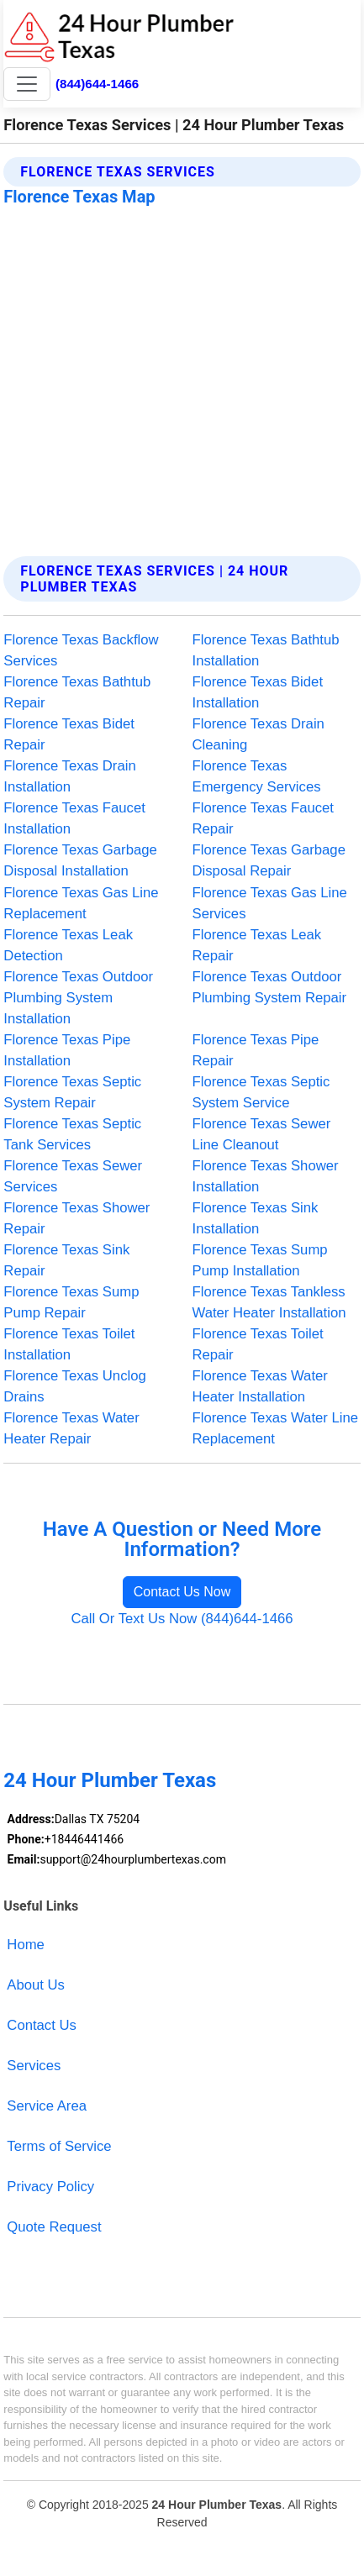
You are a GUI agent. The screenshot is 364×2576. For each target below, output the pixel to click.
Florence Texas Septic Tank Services (72, 1134)
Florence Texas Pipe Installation (66, 1050)
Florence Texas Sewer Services (72, 1176)
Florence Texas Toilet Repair (258, 1344)
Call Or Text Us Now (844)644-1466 (182, 1619)
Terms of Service (59, 2146)
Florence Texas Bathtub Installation (266, 650)
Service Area (47, 2106)
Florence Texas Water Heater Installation (260, 1386)
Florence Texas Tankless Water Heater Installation (269, 1302)
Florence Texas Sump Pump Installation (260, 1260)
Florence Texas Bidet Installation (258, 692)
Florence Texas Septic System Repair (72, 1092)
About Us (36, 1985)
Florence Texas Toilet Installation (69, 1344)
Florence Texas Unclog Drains (74, 1386)
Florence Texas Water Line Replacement (276, 1428)
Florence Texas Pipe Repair (256, 1050)
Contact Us (41, 2025)
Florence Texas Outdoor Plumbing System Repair (270, 987)
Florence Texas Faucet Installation (74, 818)
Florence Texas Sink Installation (256, 1218)
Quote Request (54, 2227)
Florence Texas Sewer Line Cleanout (262, 1134)
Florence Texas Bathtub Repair (76, 692)
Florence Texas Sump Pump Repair (71, 1302)
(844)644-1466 (97, 83)
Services (34, 2066)
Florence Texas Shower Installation (266, 1176)
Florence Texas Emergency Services (257, 776)
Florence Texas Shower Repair (76, 1218)
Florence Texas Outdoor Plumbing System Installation (78, 998)
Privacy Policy (50, 2187)
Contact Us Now (182, 1592)
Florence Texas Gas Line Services (270, 903)
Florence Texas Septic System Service (261, 1092)
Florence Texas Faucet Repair (264, 818)
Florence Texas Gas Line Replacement (80, 903)
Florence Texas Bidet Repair (69, 734)
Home (26, 1945)
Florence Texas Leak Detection (68, 945)
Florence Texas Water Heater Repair (71, 1428)
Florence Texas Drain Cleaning (258, 734)
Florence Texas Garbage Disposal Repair (269, 860)
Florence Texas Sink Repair (66, 1260)
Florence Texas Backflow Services (80, 650)
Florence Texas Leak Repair (257, 945)
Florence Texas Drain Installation (69, 776)
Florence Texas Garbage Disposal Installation (79, 860)
